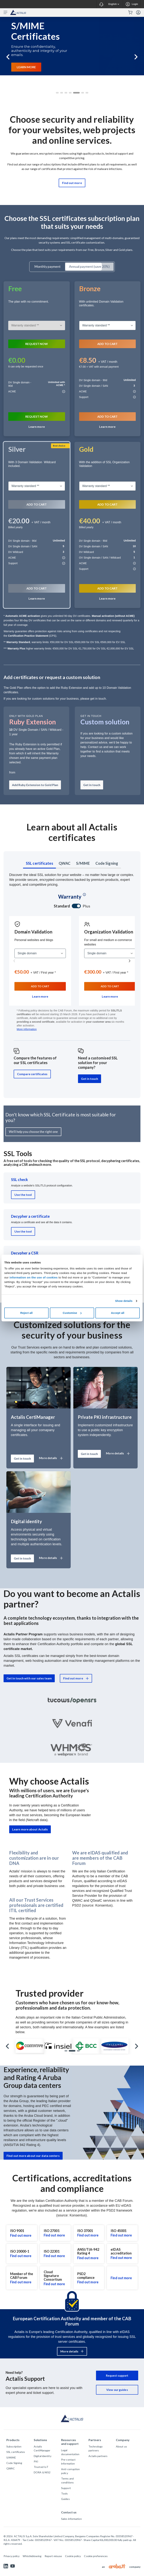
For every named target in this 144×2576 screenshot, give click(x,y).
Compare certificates (32, 1074)
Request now (36, 344)
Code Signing (106, 863)
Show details (124, 1300)
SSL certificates (39, 863)
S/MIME (83, 863)
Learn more (36, 426)
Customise (72, 1312)
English (115, 4)
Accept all (117, 1312)
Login (135, 4)
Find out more (20, 2235)
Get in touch (89, 1078)
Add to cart (107, 344)
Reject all (26, 1312)
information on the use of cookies (34, 1277)
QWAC (64, 863)
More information (27, 1029)
